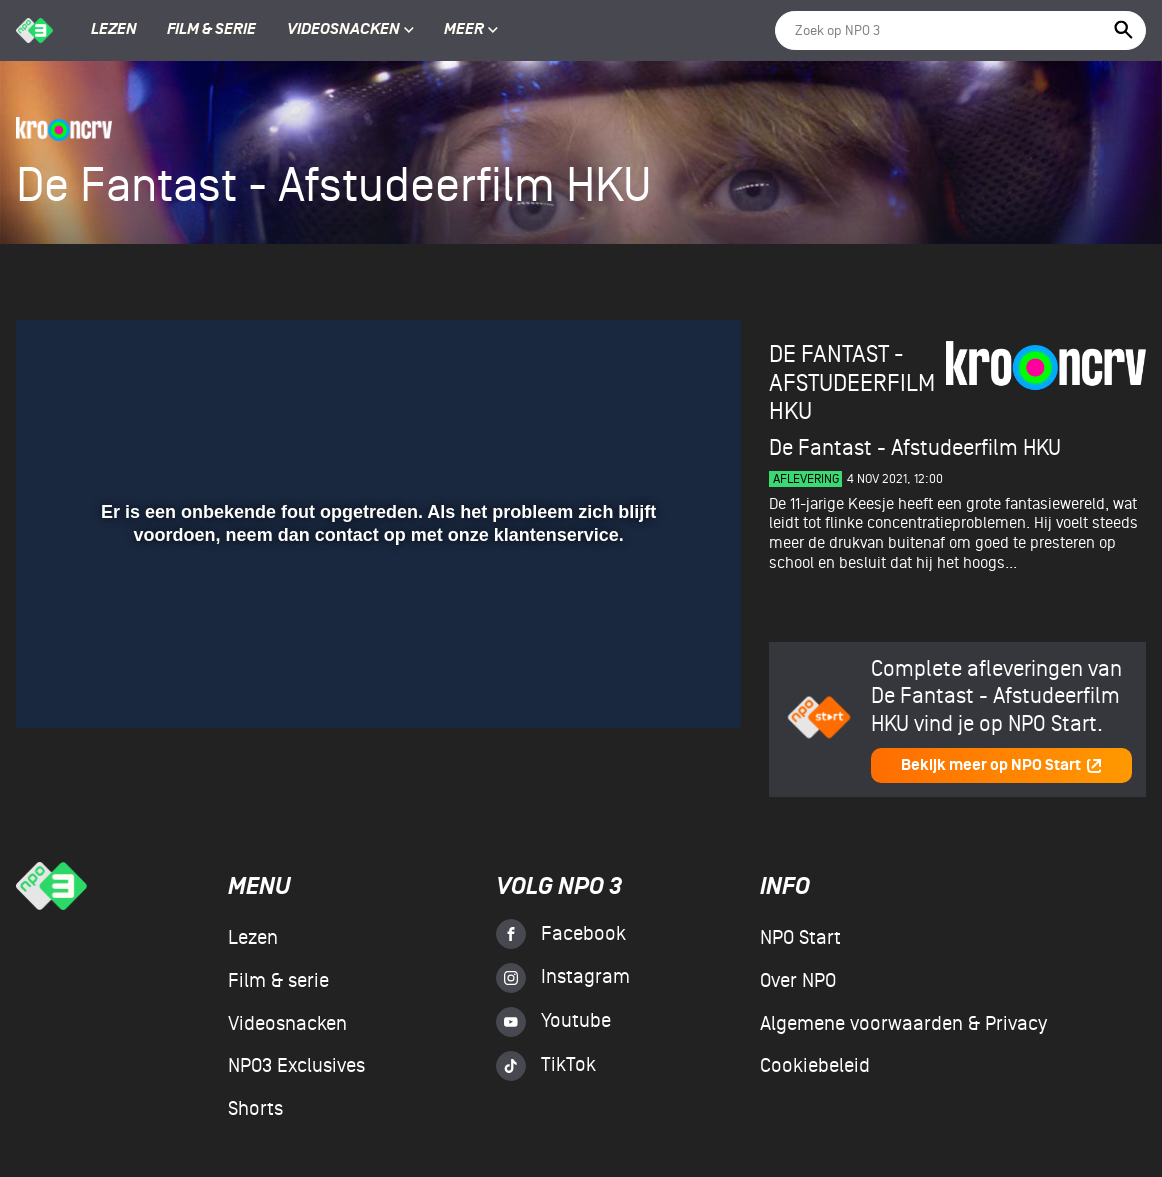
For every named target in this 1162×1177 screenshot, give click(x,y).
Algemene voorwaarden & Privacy (903, 1024)
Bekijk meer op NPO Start (1002, 765)
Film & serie (211, 30)
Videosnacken (343, 30)
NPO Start (800, 938)
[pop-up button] (660, 684)
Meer (471, 30)
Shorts (255, 1109)
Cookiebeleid (815, 1066)
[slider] (376, 643)
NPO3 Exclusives (296, 1066)
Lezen (114, 30)
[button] (55, 684)
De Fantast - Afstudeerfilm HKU (852, 383)
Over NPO (798, 981)
